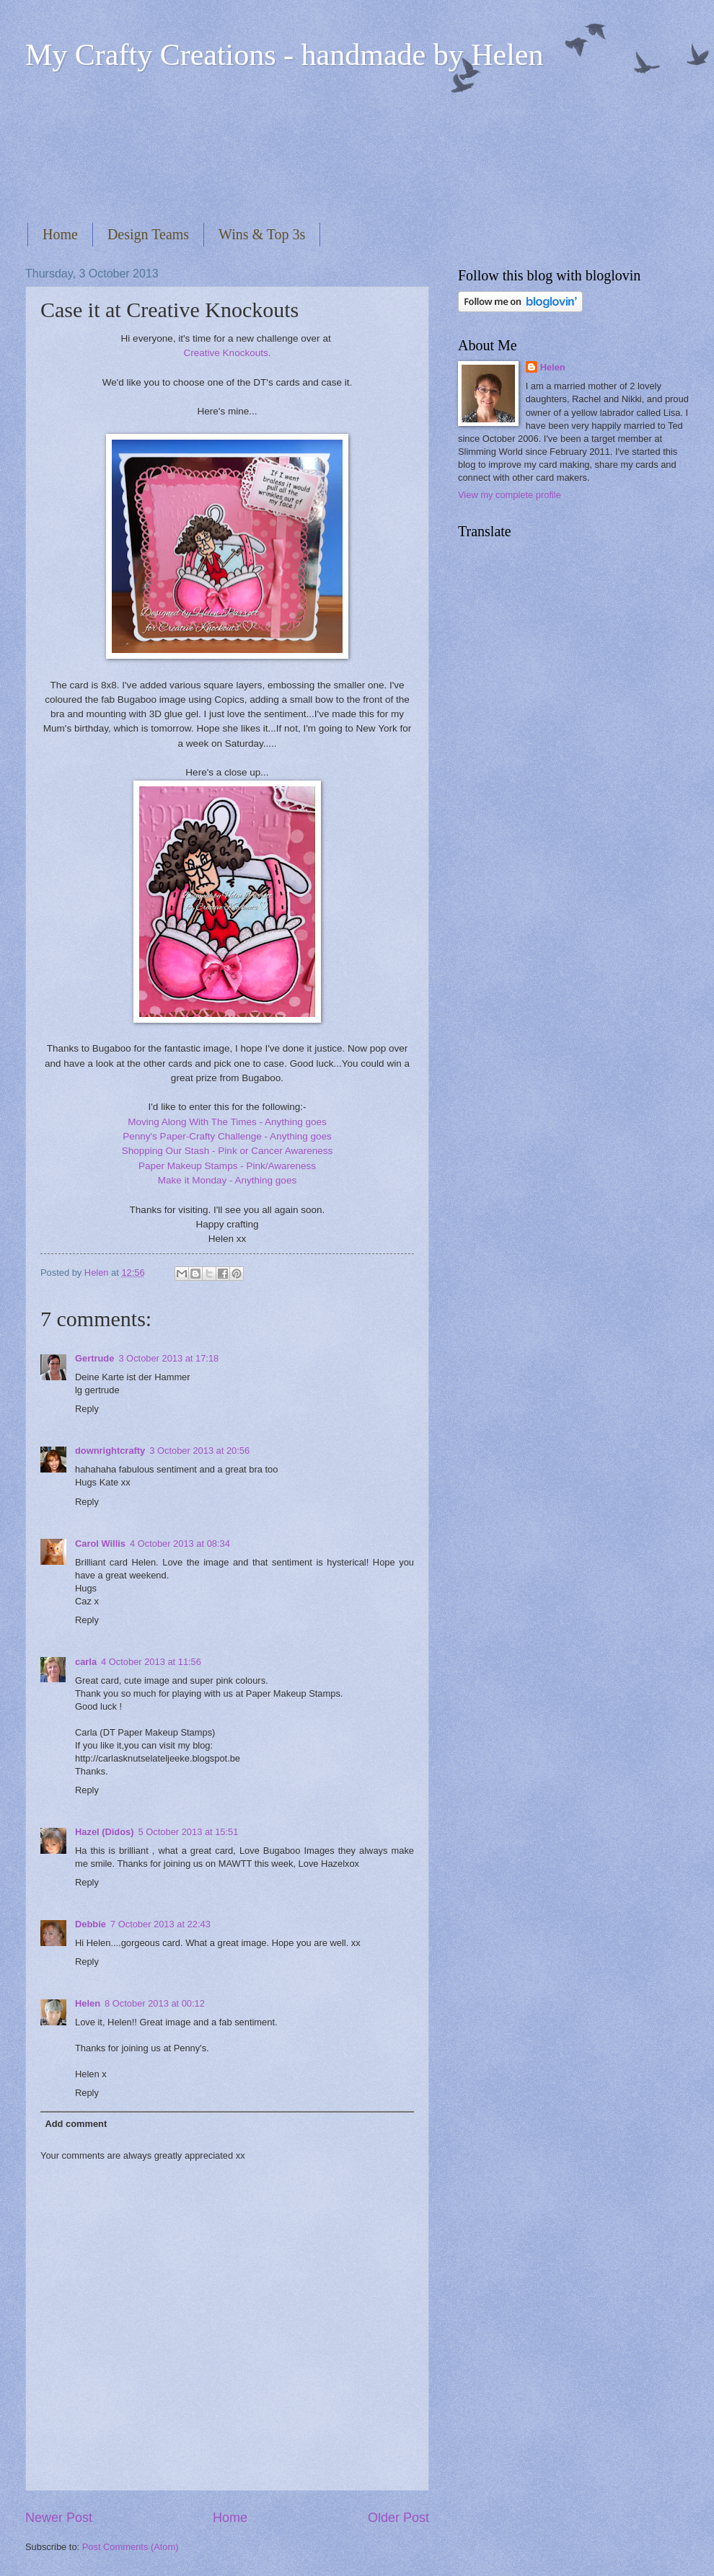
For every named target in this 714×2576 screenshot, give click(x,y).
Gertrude (94, 1358)
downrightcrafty (110, 1450)
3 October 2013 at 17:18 (168, 1358)
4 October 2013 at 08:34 (180, 1543)
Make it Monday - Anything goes (227, 1180)
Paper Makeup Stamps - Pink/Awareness (227, 1165)
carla (86, 1661)
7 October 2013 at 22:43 (160, 1924)
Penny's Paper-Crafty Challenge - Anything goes (227, 1136)
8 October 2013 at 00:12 (155, 2003)
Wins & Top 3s (262, 234)
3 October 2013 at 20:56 (199, 1450)
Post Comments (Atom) (130, 2546)
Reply (87, 1408)
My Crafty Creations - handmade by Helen (284, 54)
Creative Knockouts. (227, 352)
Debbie (90, 1924)
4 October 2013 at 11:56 (151, 1661)
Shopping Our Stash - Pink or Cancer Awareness (227, 1150)
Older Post (398, 2517)
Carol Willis (100, 1543)
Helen (87, 2003)
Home (60, 234)
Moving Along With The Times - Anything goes (227, 1121)
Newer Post (58, 2517)
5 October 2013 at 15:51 (188, 1831)
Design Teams (148, 234)
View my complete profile (509, 494)
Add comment (76, 2123)
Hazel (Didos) (104, 1831)
